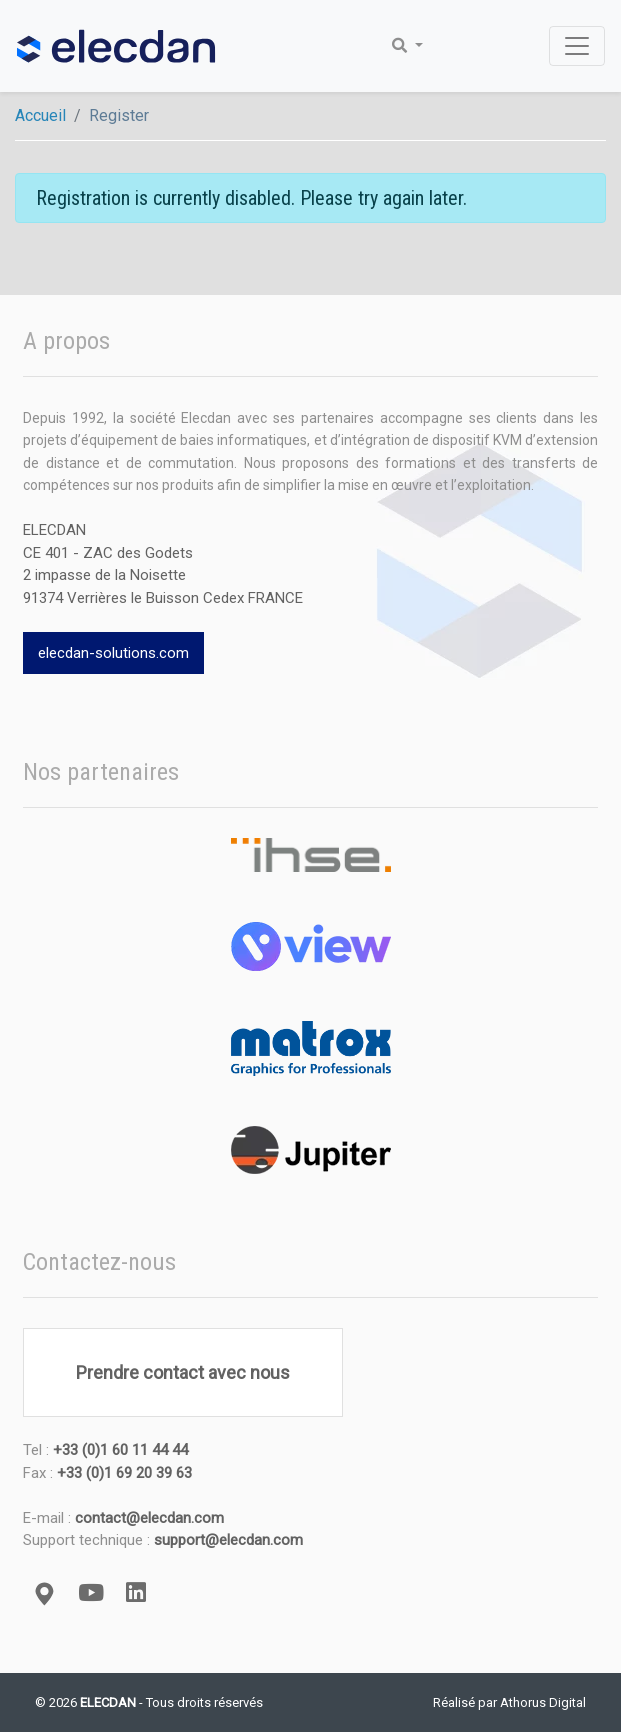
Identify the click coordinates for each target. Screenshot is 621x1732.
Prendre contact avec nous (183, 1372)
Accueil (40, 115)
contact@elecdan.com (149, 1518)
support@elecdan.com (228, 1540)
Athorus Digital (543, 1702)
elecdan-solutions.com (113, 653)
